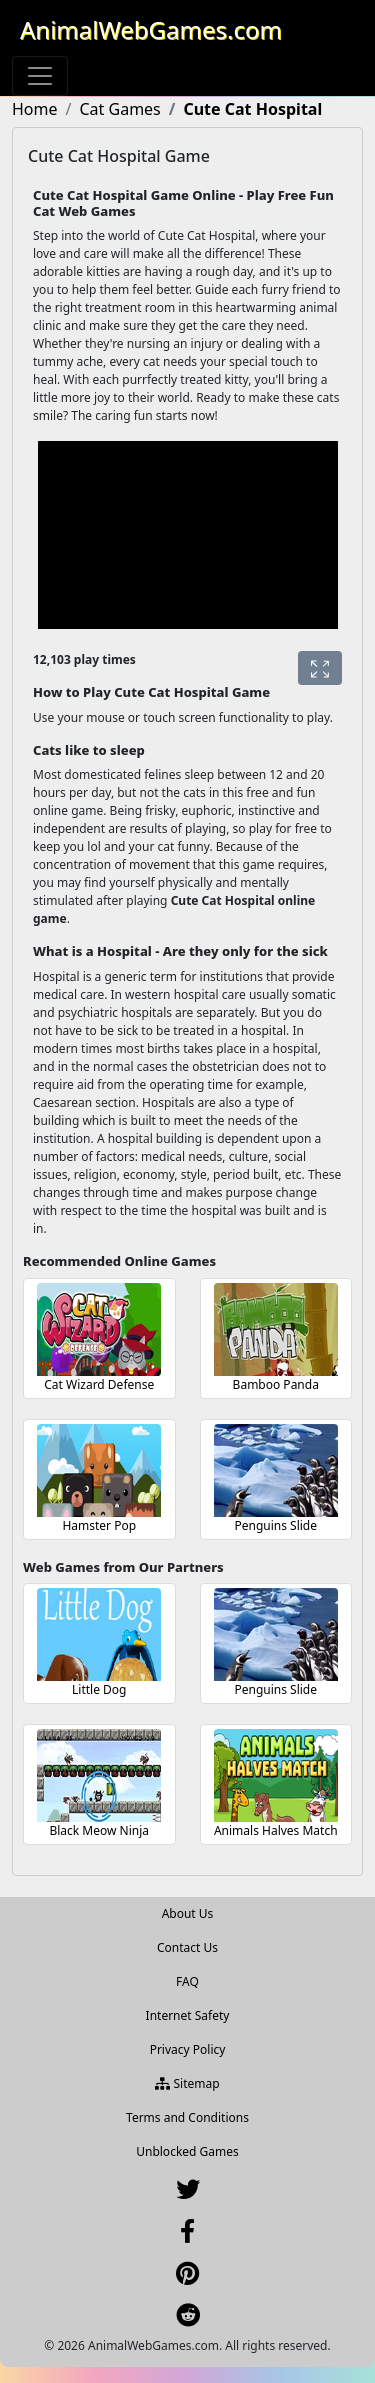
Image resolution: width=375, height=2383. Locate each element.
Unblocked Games (187, 2151)
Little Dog (99, 1689)
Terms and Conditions (187, 2117)
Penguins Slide (275, 1525)
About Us (188, 1913)
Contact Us (187, 1947)
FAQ (187, 1981)
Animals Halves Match (276, 1830)
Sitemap (187, 2083)
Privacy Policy (188, 2049)
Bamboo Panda (276, 1384)
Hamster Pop (99, 1525)
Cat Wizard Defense (99, 1384)
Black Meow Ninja (99, 1830)
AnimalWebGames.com (151, 29)
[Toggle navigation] (40, 76)
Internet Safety (188, 2015)
